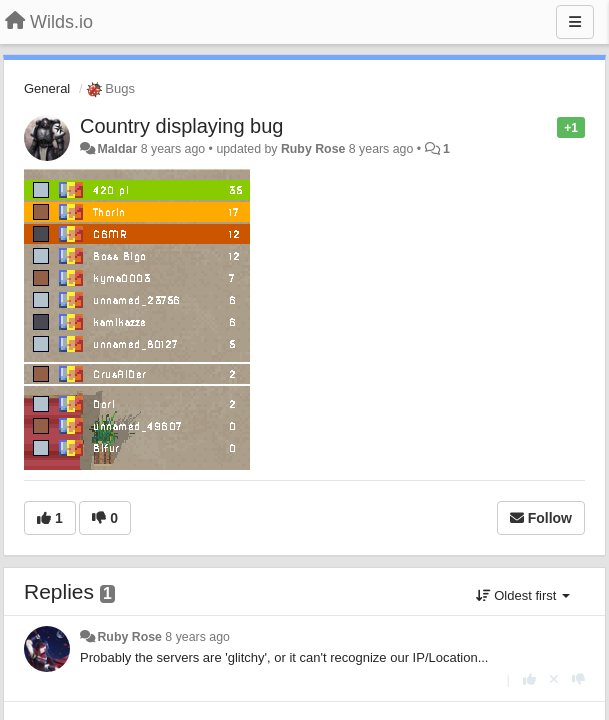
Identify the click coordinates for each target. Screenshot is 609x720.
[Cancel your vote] (554, 679)
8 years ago (197, 637)
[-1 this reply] (578, 679)
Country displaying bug (181, 126)
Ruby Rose (313, 149)
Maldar (117, 149)
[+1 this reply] (529, 679)
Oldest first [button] (523, 595)
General (47, 88)
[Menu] (575, 22)
